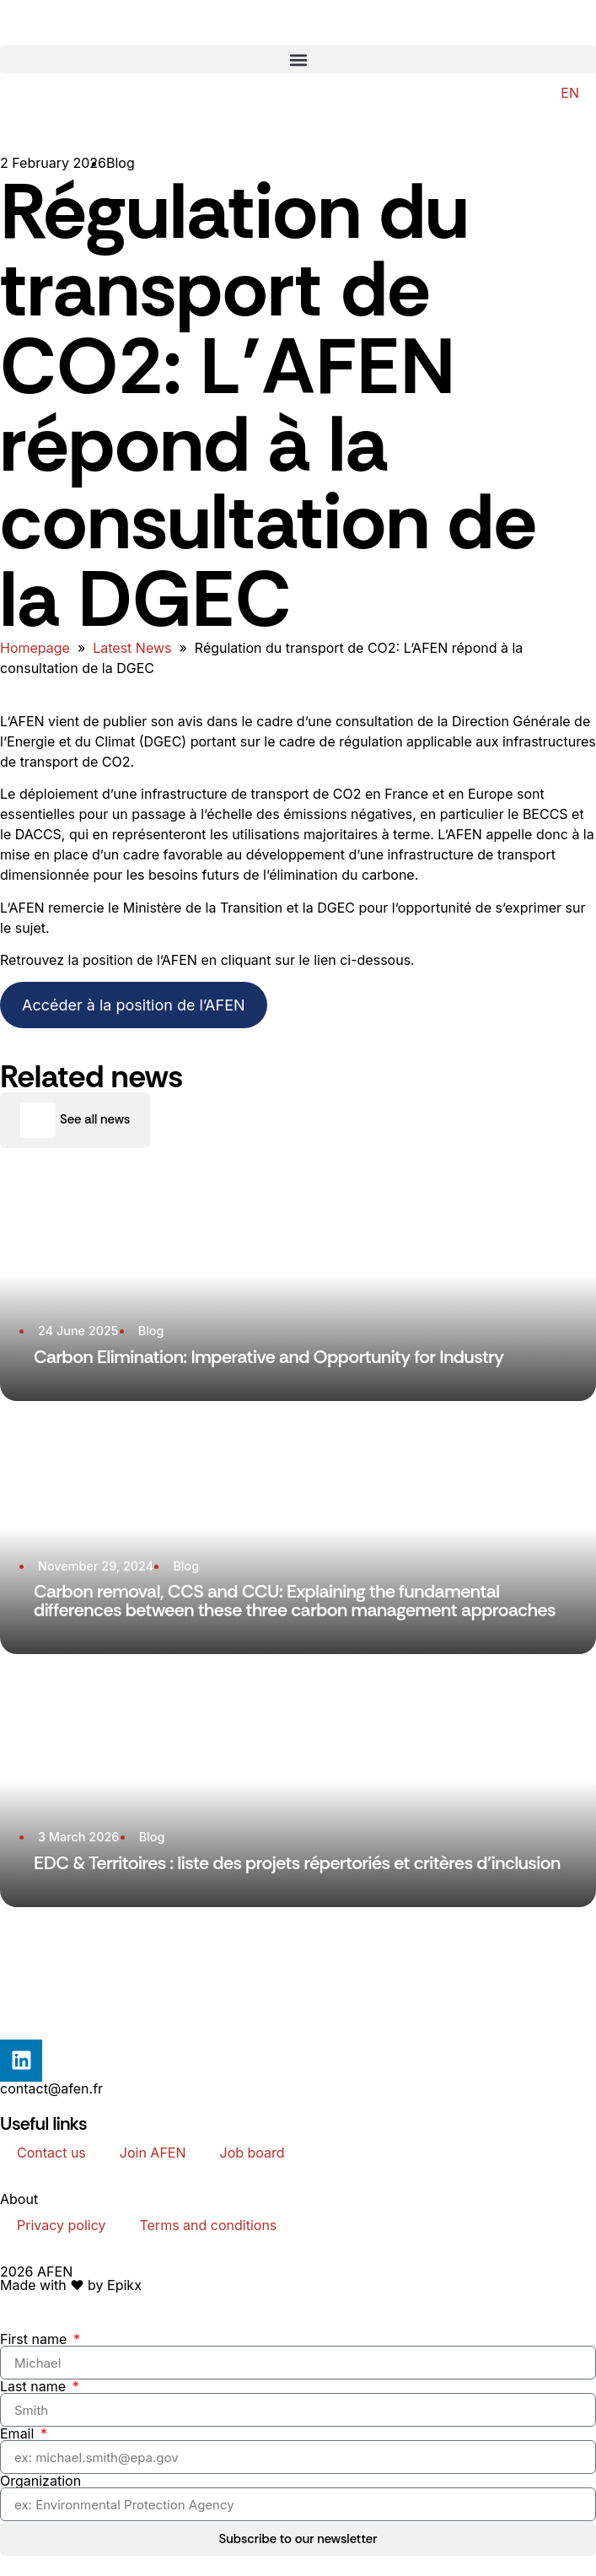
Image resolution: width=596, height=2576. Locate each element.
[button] (298, 59)
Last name (35, 2386)
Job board (252, 2152)
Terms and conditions (208, 2225)
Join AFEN (153, 2152)
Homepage (35, 647)
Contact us (51, 2152)
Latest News (132, 647)
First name (35, 2339)
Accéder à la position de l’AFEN (133, 1005)
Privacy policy (61, 2225)
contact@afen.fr (51, 2088)
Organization (40, 2480)
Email (19, 2433)
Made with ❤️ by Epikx (71, 2285)
